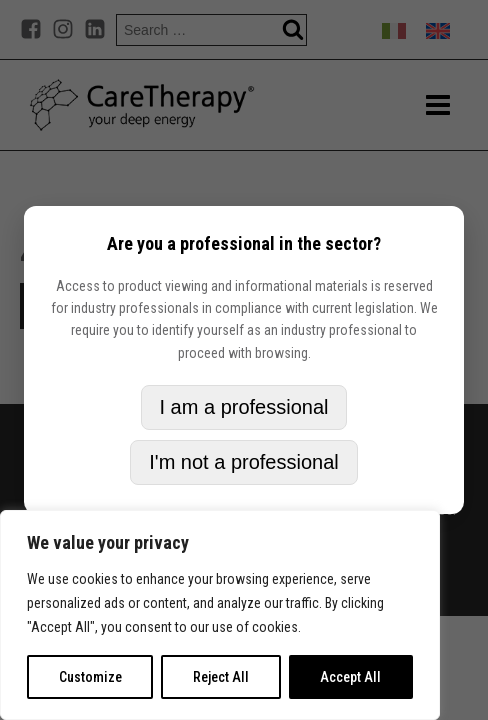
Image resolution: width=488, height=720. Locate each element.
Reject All (221, 677)
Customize (90, 677)
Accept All (350, 677)
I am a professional (244, 407)
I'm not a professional (243, 462)
